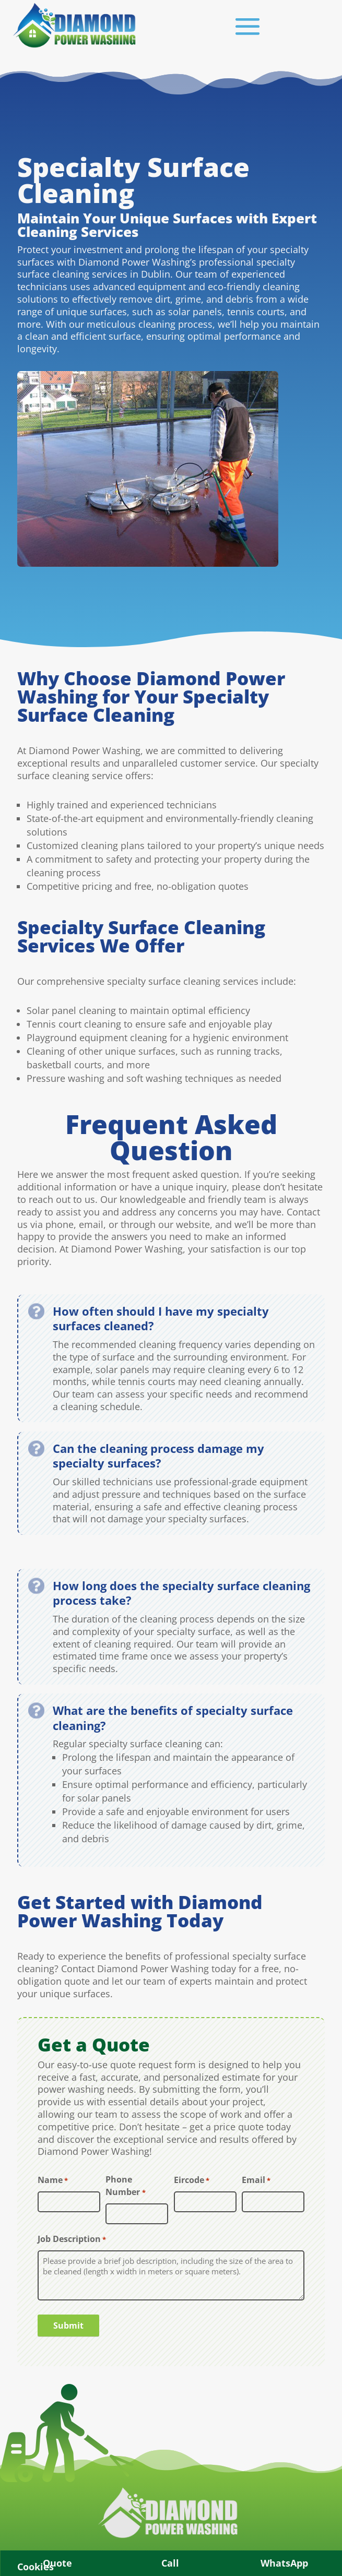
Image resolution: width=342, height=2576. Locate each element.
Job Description (72, 2239)
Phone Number (125, 2186)
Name (53, 2180)
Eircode (191, 2180)
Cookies (35, 2566)
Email (256, 2180)
